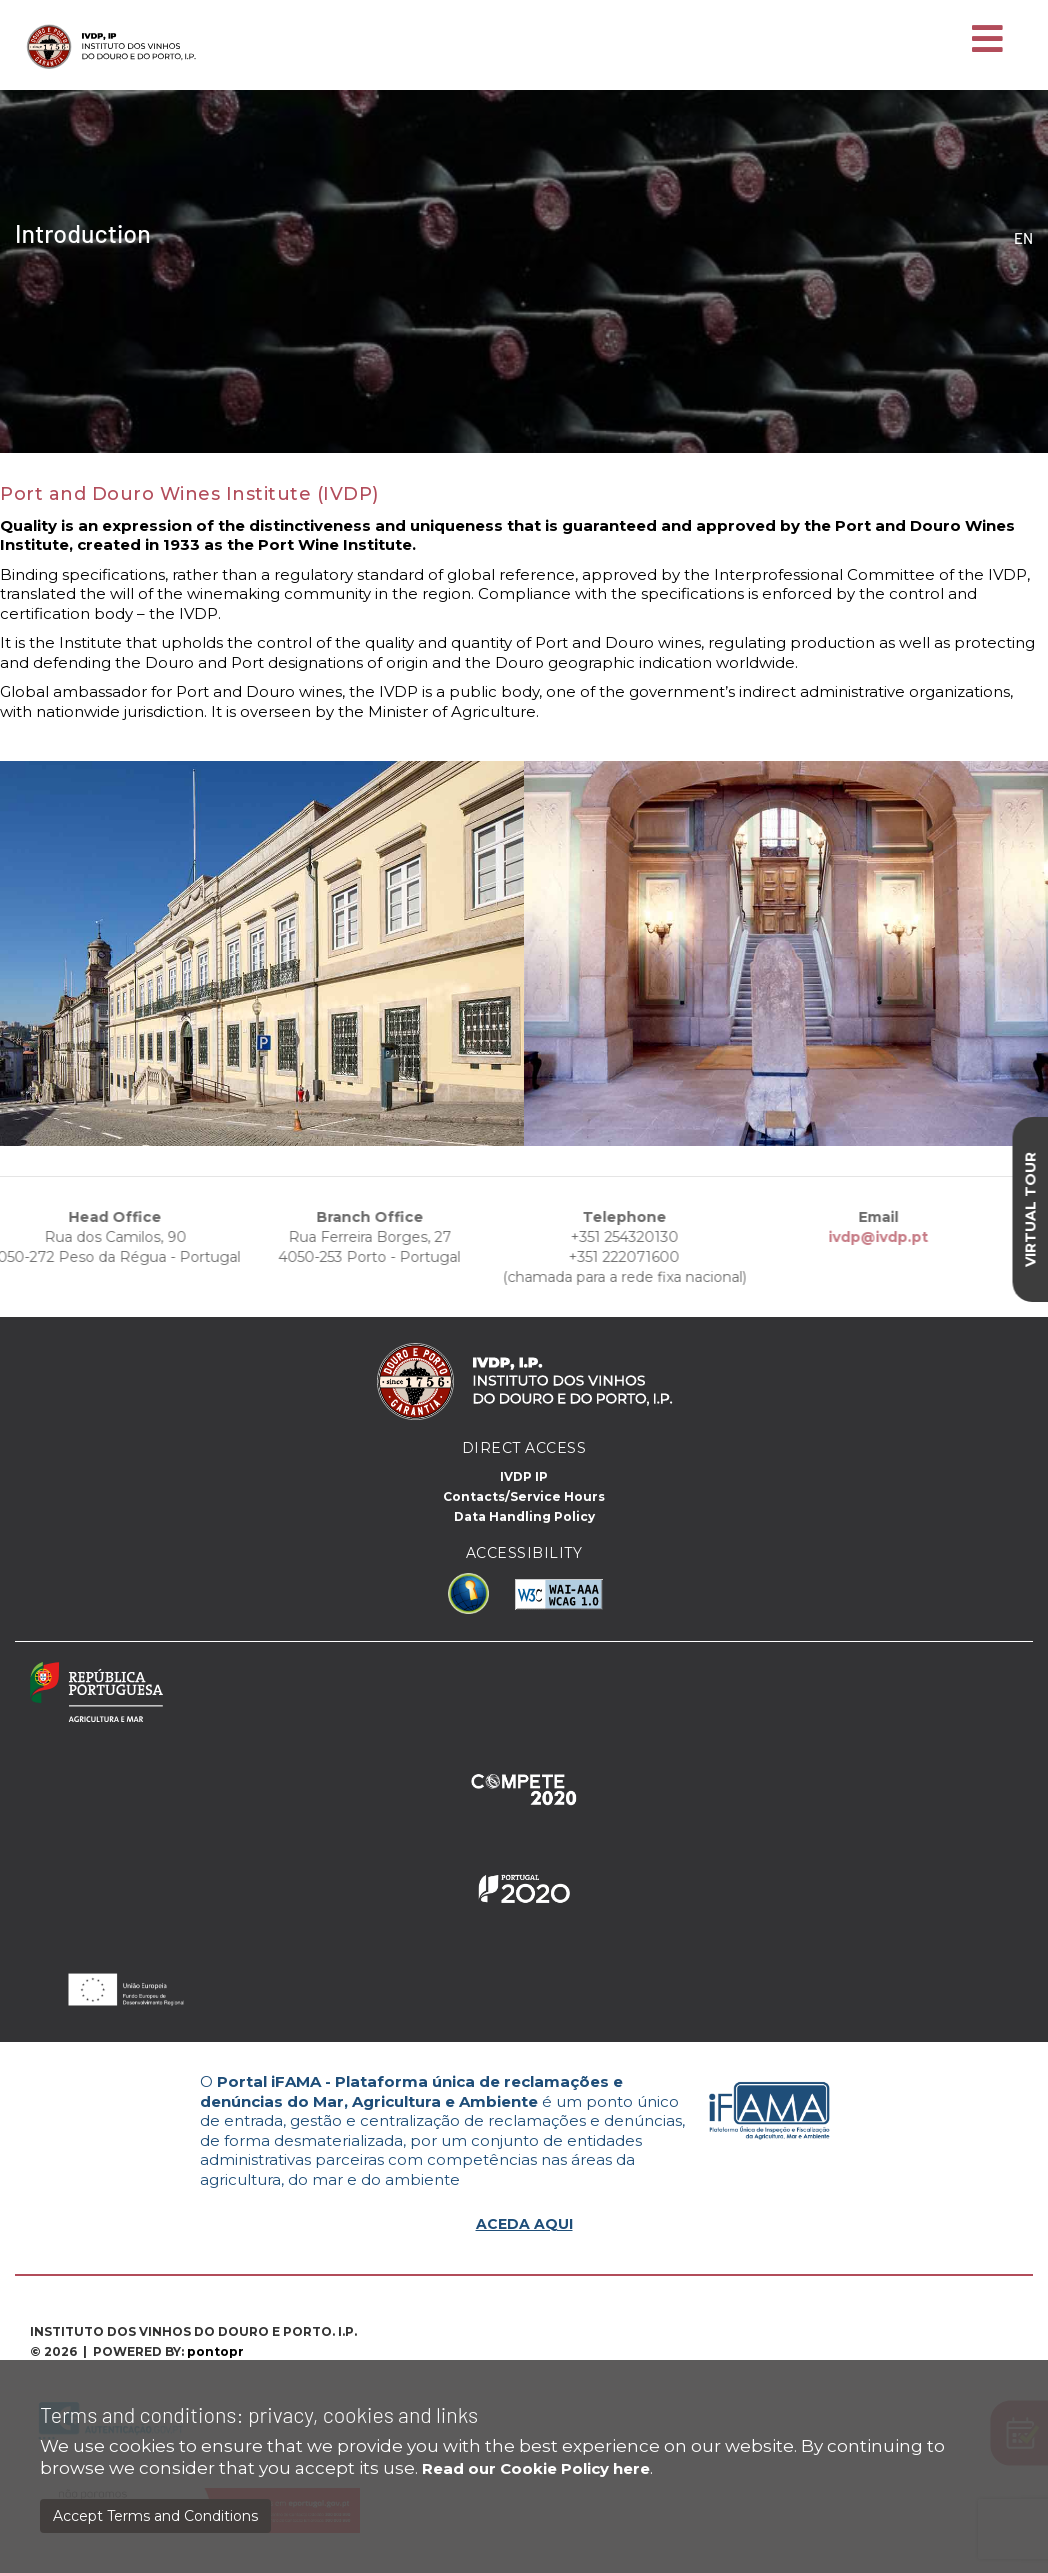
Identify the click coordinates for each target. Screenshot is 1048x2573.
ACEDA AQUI (524, 2224)
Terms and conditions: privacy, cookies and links (259, 2414)
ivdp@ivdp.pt (843, 1237)
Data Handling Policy (524, 1516)
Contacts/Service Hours (524, 1496)
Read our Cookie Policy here (536, 2468)
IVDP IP (524, 1476)
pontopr (215, 2351)
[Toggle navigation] (987, 40)
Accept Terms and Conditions (155, 2516)
